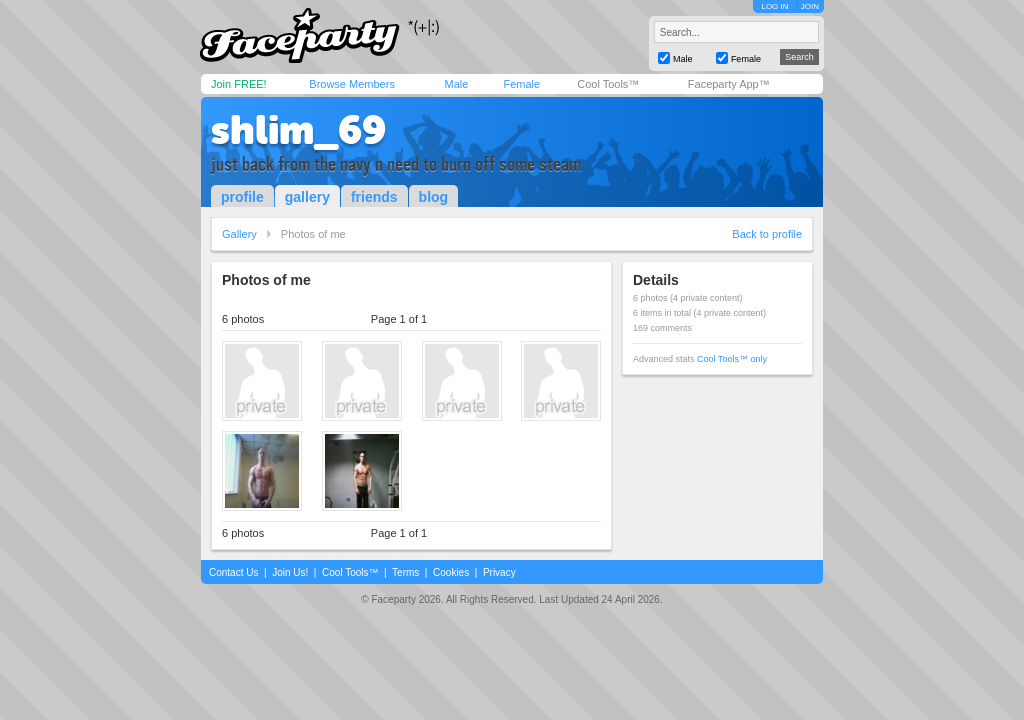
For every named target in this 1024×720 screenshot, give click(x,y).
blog (434, 197)
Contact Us (233, 572)
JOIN (810, 6)
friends (374, 197)
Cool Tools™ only (732, 359)
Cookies (451, 572)
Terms (405, 572)
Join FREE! (239, 84)
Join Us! (290, 572)
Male (456, 84)
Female (521, 84)
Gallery (239, 234)
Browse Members (352, 84)
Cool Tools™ (608, 84)
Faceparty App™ (729, 84)
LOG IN (774, 6)
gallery (307, 197)
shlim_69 (298, 130)
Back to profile (767, 234)
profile (242, 197)
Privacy (499, 572)
